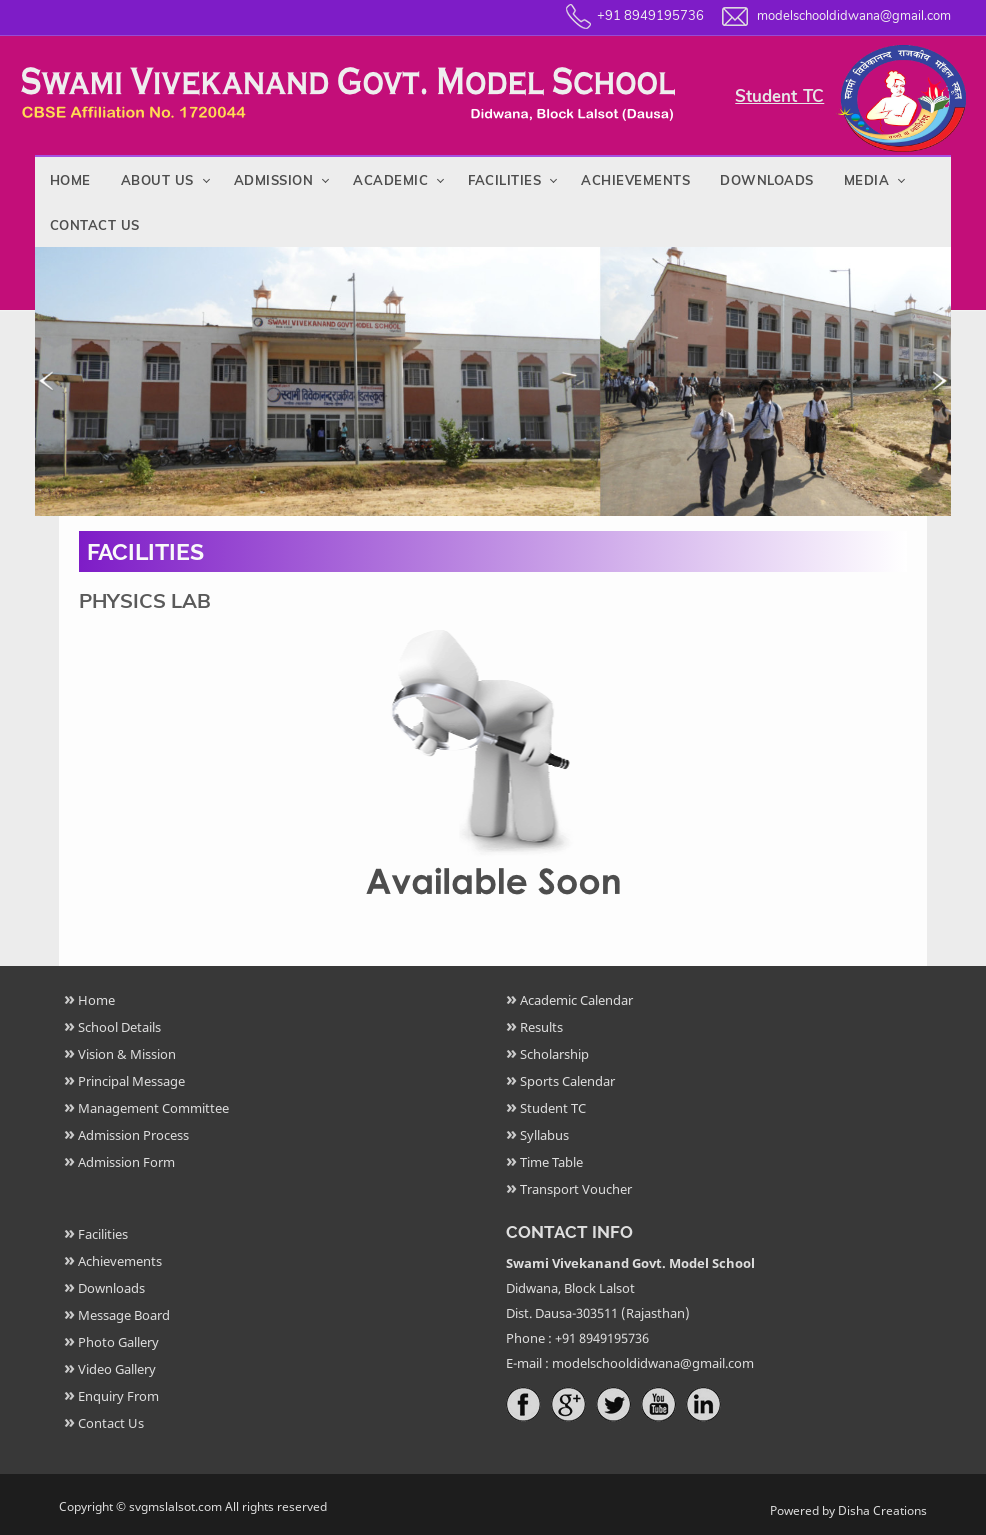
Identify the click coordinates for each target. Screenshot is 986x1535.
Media (867, 180)
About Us (157, 180)
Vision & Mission (127, 1054)
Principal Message (131, 1081)
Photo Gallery (118, 1342)
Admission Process (133, 1135)
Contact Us (95, 225)
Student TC (779, 96)
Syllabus (544, 1135)
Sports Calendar (567, 1081)
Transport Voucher (576, 1189)
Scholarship (554, 1054)
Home (70, 180)
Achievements (635, 180)
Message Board (124, 1315)
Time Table (551, 1162)
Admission (274, 180)
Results (541, 1027)
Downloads (767, 180)
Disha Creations (882, 1510)
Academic (390, 180)
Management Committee (153, 1108)
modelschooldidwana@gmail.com (854, 16)
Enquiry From (118, 1396)
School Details (119, 1027)
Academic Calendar (576, 1000)
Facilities (504, 180)
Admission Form (126, 1162)
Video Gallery (117, 1369)
